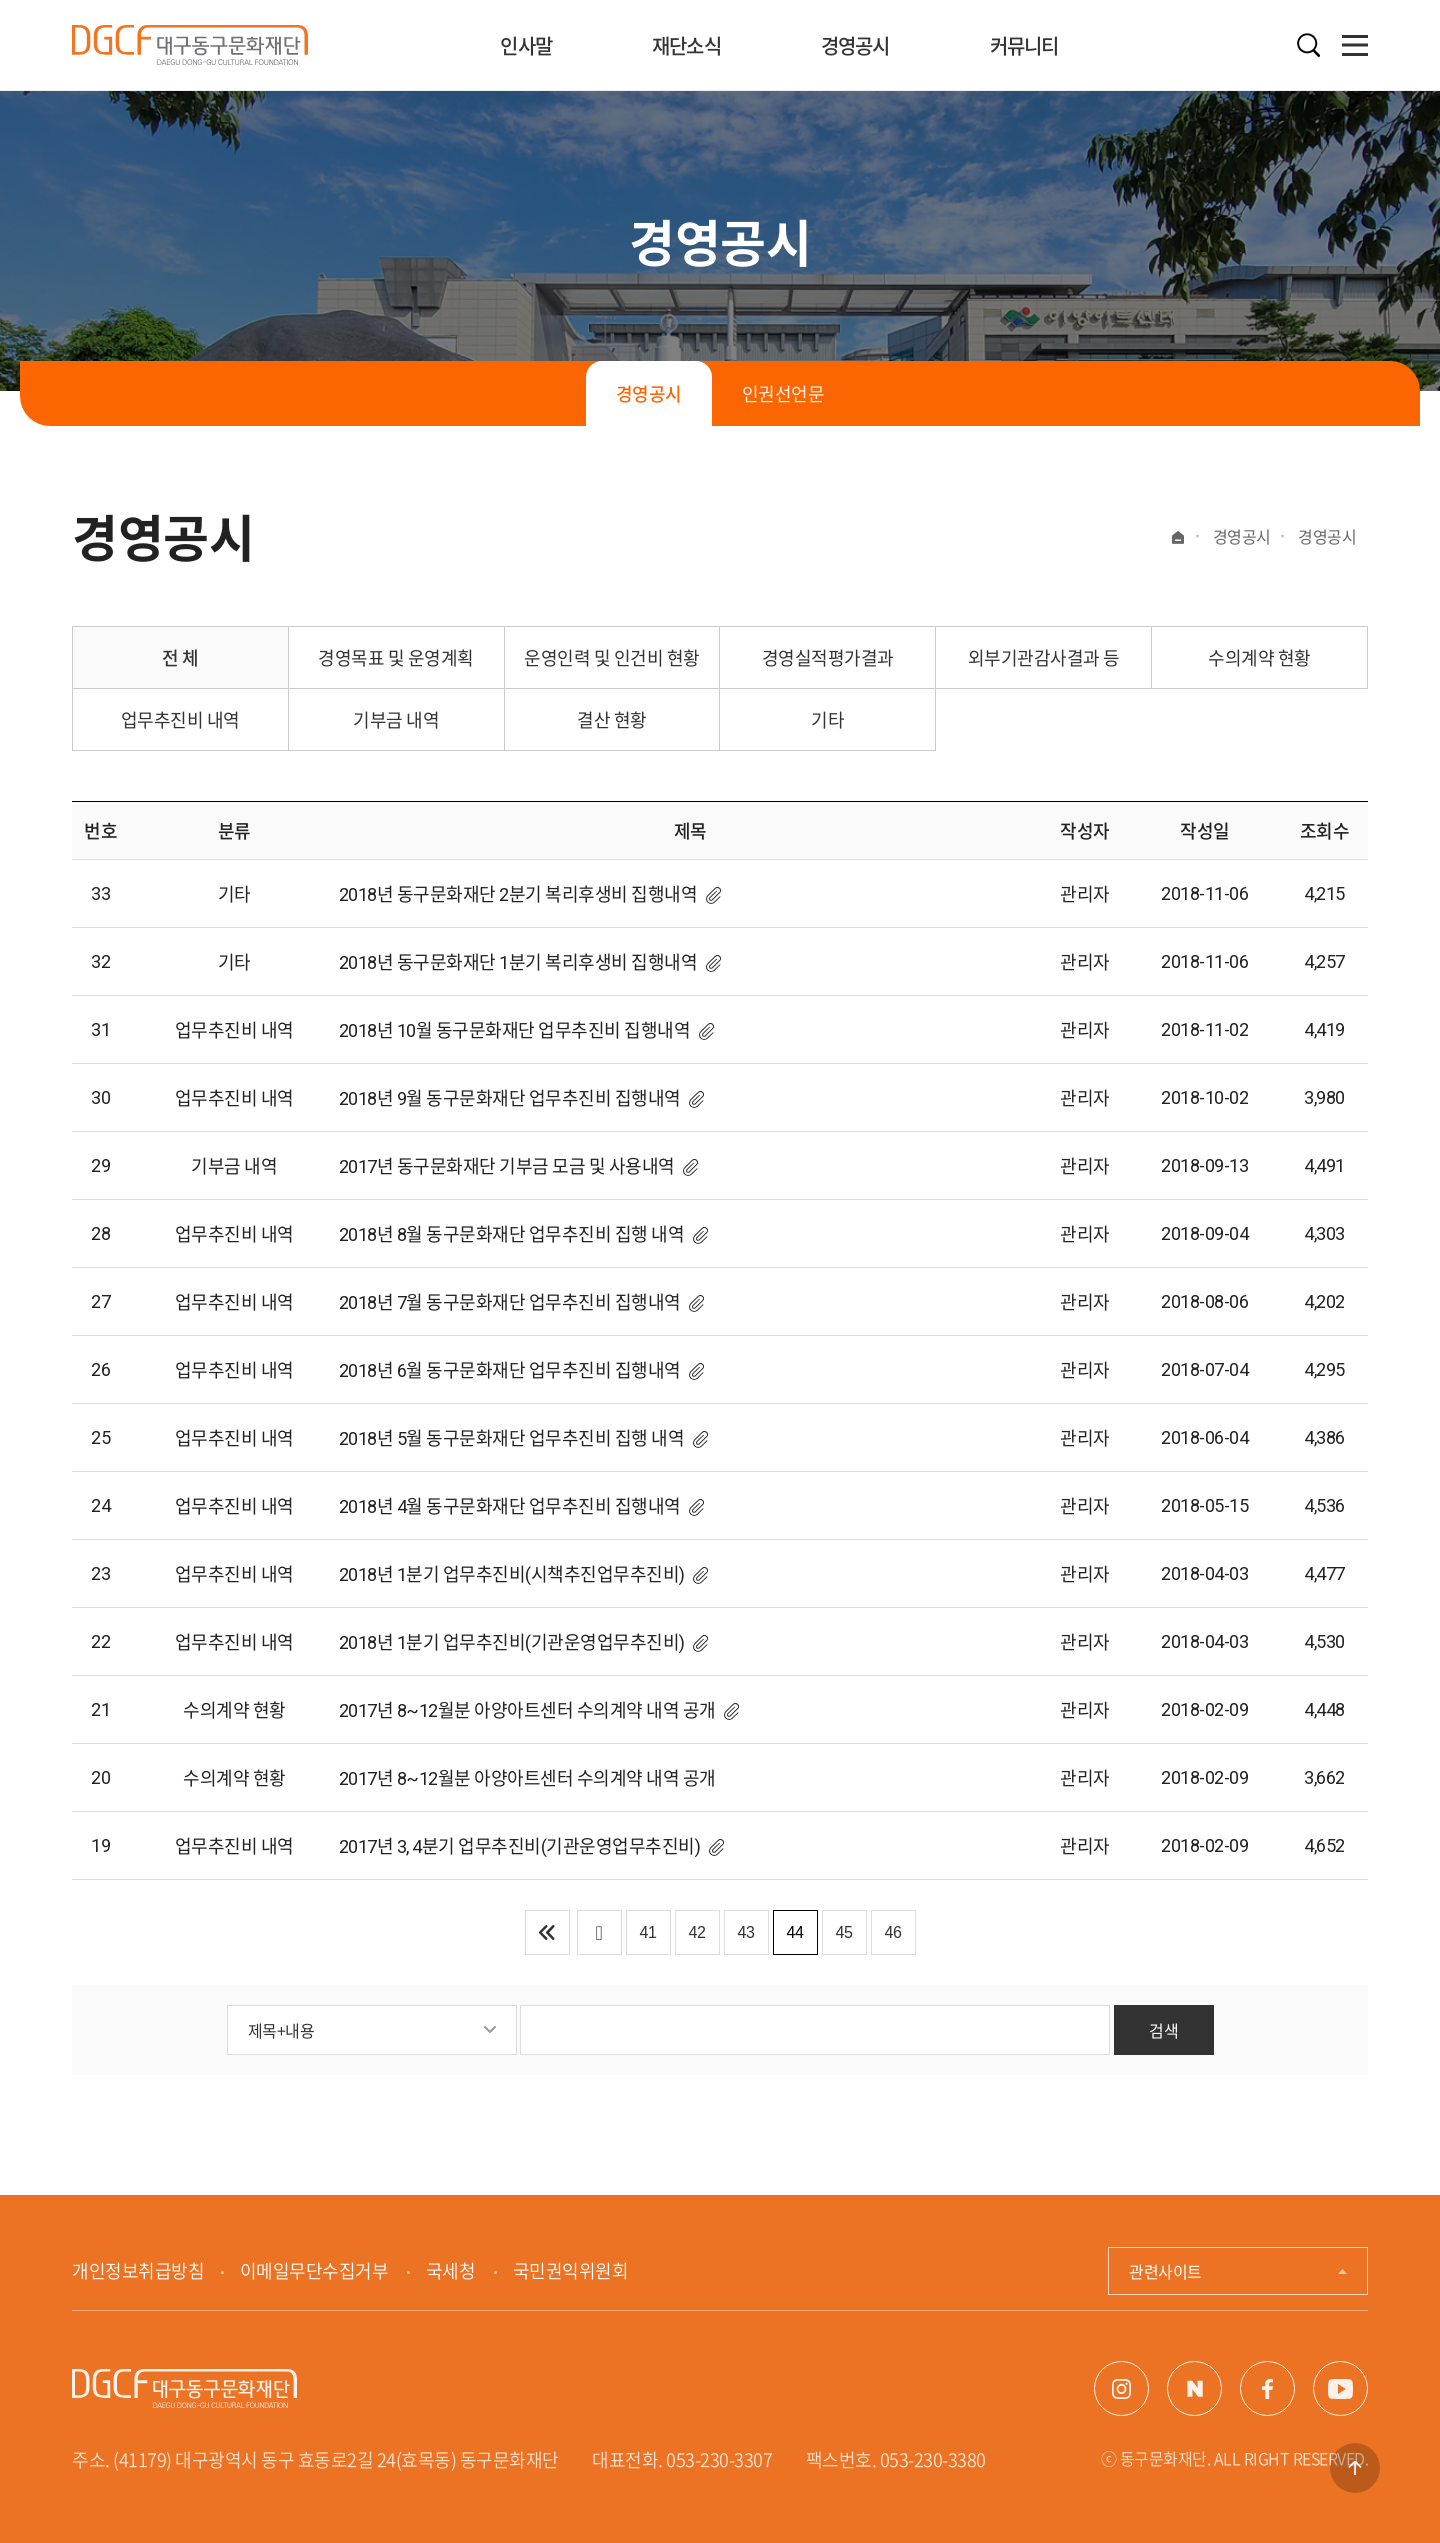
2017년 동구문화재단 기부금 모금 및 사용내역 (507, 1166)
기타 (827, 719)
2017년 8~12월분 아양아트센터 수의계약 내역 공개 (527, 1710)
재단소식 (686, 45)
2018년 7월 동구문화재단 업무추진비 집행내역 (510, 1302)
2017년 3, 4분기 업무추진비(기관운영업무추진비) (520, 1846)
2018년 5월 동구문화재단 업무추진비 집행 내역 (512, 1438)
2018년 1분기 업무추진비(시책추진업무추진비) (512, 1574)
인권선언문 (783, 393)
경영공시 (855, 45)
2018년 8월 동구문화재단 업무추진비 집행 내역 (512, 1234)
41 (648, 1932)
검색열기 (1309, 45)
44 (795, 1932)
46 (893, 1932)
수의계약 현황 (1259, 657)
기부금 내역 (396, 719)
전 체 (180, 657)
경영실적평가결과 (828, 657)
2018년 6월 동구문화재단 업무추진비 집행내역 (510, 1370)
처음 (547, 1932)
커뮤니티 (1024, 45)
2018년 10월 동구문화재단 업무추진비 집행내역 (515, 1030)
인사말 (526, 45)
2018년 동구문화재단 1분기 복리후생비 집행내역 (518, 962)
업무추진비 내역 (180, 719)
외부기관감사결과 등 (1044, 657)
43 (746, 1932)
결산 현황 (612, 719)
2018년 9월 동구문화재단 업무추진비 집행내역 (510, 1098)
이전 (599, 1932)
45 (844, 1932)
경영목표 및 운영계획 (396, 657)
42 (697, 1932)
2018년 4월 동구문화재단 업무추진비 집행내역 (510, 1506)
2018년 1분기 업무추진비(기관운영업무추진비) (512, 1642)
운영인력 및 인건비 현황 (612, 657)
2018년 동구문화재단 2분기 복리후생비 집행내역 (518, 894)
